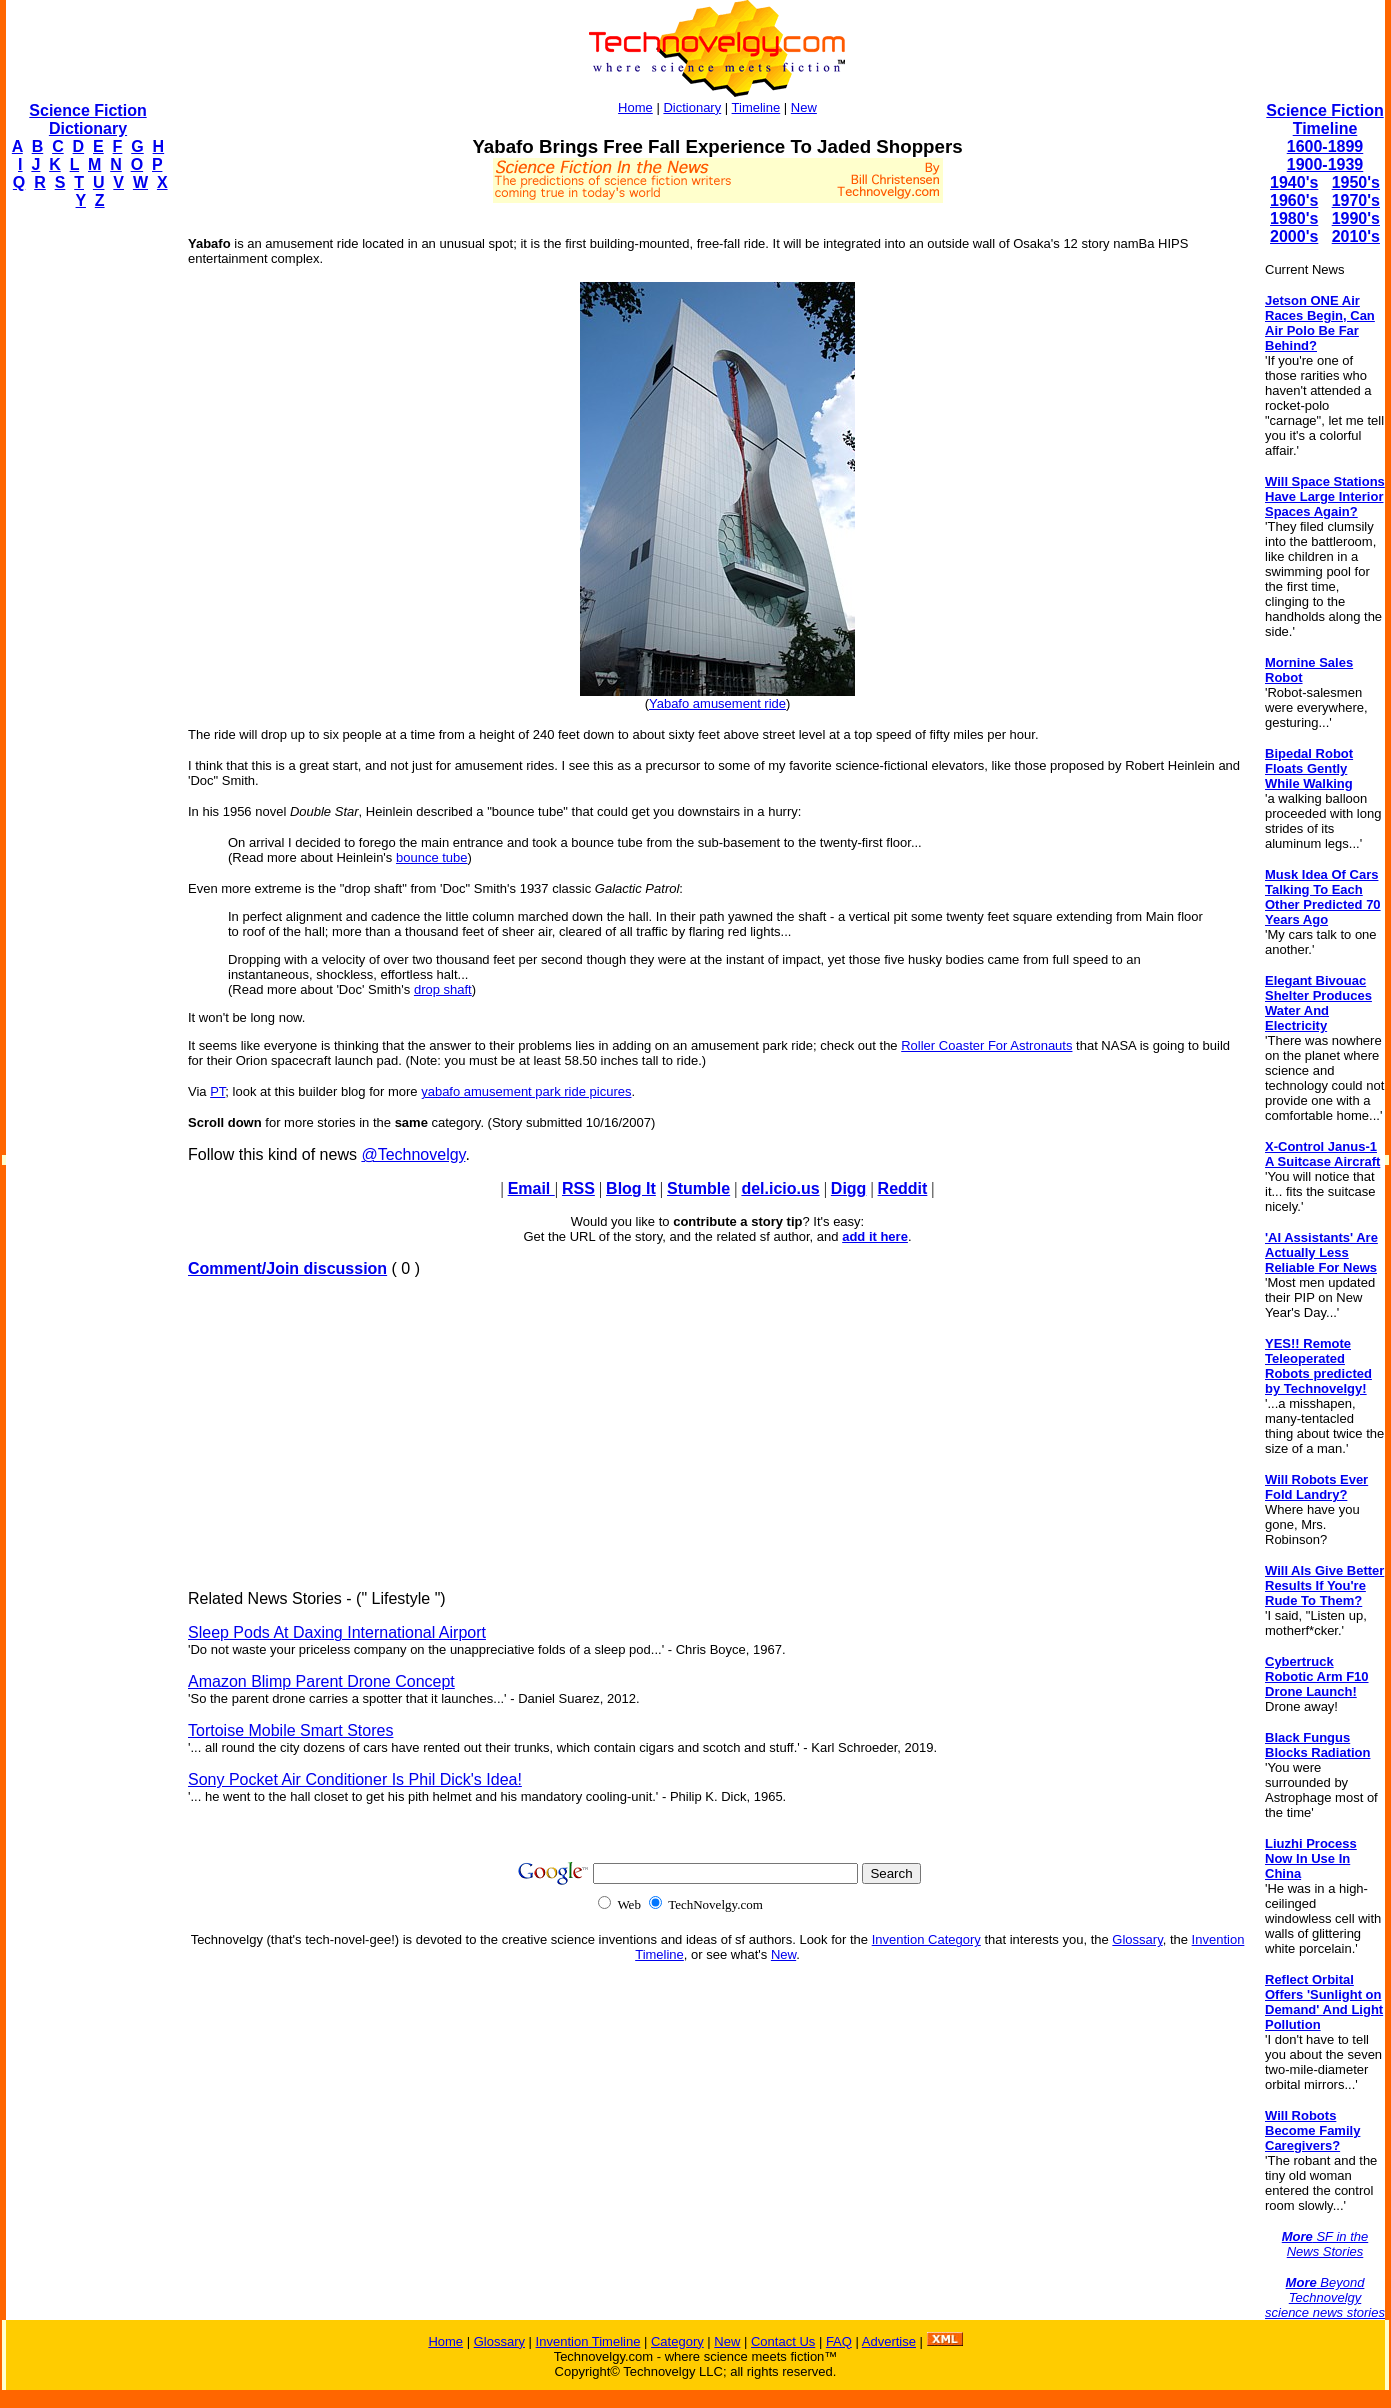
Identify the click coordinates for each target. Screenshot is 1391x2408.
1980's (1294, 218)
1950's (1356, 182)
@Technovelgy (413, 1154)
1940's (1294, 182)
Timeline (756, 107)
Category (677, 2341)
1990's (1356, 218)
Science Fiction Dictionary (87, 119)
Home (635, 107)
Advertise (889, 2341)
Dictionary (692, 107)
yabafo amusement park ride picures (526, 1091)
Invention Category (926, 1939)
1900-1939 (1325, 164)
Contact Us (783, 2341)
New (804, 107)
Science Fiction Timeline (1324, 119)
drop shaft (443, 989)
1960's (1294, 200)
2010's (1356, 236)
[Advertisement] (86, 526)
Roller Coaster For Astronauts (986, 1045)
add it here (875, 1236)
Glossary (1137, 1939)
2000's (1294, 236)
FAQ (839, 2341)
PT (217, 1091)
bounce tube (432, 857)
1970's (1356, 200)
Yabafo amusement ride (717, 703)
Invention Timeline (588, 2341)
